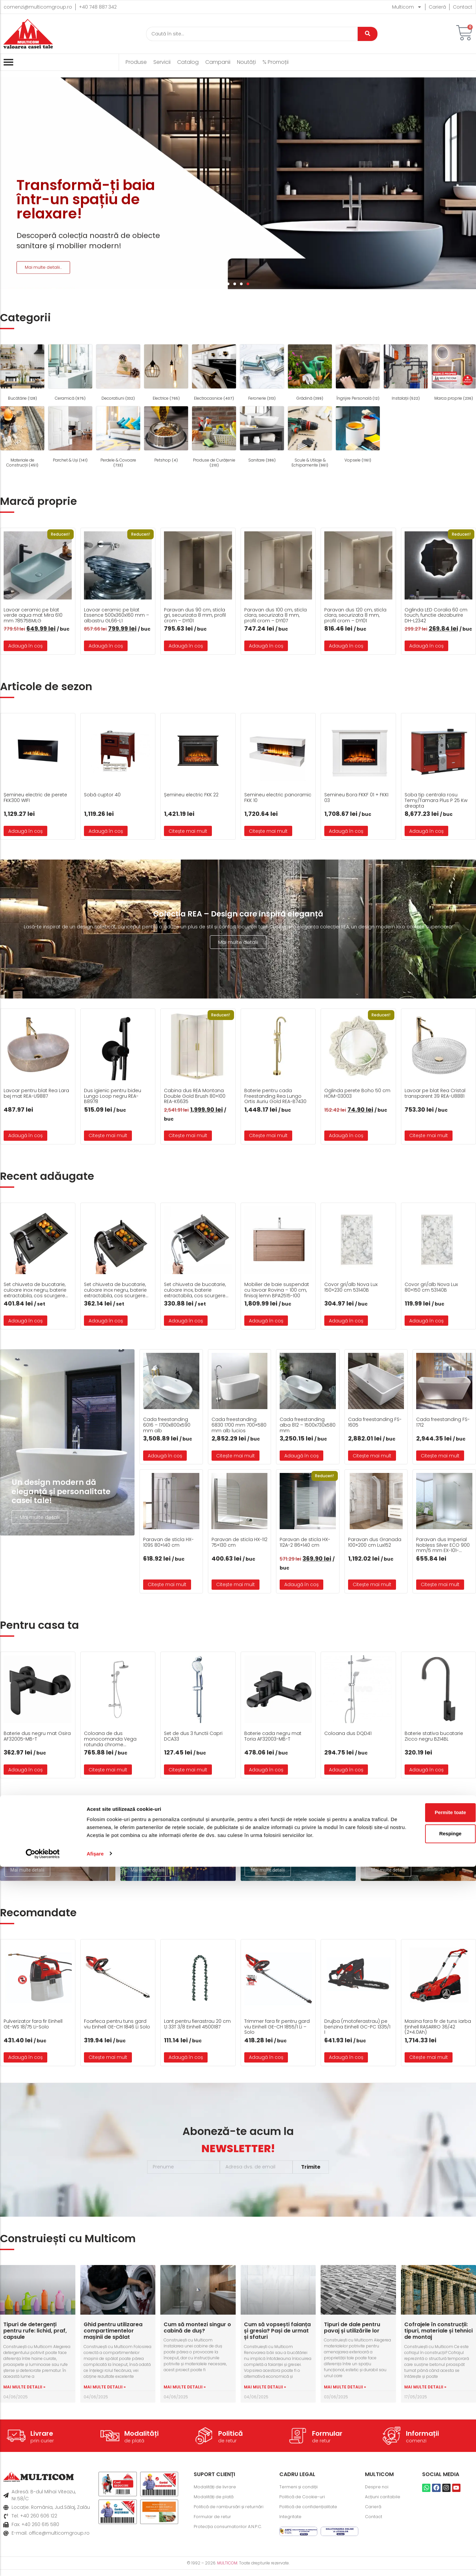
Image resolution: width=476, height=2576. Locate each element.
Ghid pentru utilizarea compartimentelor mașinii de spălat (113, 2337)
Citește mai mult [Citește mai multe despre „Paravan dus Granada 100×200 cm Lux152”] (372, 1584)
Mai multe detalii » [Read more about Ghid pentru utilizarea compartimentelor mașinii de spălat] (105, 2393)
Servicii (162, 62)
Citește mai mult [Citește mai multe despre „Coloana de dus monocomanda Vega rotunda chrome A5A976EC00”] (108, 1775)
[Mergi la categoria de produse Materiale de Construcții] (22, 437)
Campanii (217, 62)
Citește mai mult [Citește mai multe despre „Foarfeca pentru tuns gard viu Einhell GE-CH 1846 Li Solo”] (108, 2063)
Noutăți (246, 62)
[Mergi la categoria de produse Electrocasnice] (214, 373)
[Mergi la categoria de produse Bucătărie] (22, 373)
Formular (327, 2439)
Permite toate (420, 2514)
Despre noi (377, 2493)
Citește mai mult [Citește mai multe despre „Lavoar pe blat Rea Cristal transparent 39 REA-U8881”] (428, 1135)
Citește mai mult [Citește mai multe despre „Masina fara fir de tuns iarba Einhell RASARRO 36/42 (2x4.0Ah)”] (428, 2063)
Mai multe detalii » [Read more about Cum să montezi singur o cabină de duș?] (185, 2393)
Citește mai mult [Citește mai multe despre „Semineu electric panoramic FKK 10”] (268, 831)
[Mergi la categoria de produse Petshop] (166, 435)
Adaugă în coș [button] (25, 646)
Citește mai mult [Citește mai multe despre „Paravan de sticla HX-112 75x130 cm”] (235, 1584)
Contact (462, 7)
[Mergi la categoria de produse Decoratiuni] (118, 373)
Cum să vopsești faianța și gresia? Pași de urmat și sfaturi (277, 2337)
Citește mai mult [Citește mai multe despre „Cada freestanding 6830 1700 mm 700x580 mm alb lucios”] (235, 1455)
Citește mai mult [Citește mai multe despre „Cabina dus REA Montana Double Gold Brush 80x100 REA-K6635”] (188, 1135)
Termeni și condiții (300, 2493)
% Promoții (275, 62)
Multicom (407, 7)
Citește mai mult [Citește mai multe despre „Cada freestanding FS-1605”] (372, 1455)
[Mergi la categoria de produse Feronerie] (262, 373)
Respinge (421, 2535)
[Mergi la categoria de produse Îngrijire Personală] (358, 373)
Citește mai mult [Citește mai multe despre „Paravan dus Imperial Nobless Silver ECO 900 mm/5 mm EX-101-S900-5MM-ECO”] (440, 1584)
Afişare (95, 2563)
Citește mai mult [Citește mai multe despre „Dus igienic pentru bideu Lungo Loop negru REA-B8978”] (108, 1135)
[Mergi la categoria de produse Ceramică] (70, 373)
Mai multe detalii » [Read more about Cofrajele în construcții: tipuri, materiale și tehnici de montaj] (425, 2393)
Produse (136, 62)
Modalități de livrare (217, 2493)
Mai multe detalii (238, 942)
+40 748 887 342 (98, 7)
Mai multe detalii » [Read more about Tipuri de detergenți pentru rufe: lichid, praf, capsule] (24, 2393)
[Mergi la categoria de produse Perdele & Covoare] (118, 437)
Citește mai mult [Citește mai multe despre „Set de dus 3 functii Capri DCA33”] (188, 1775)
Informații (422, 2439)
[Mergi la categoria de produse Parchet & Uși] (70, 435)
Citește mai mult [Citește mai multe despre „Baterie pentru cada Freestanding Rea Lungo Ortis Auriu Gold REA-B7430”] (268, 1135)
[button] (228, 284)
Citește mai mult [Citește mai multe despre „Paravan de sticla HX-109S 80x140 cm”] (167, 1584)
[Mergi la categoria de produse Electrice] (166, 373)
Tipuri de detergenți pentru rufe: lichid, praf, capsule (35, 2337)
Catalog (188, 62)
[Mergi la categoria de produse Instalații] (405, 373)
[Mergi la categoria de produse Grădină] (310, 373)
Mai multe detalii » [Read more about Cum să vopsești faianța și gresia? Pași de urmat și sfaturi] (265, 2393)
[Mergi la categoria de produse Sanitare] (262, 435)
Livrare (41, 2439)
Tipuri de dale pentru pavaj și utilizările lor (352, 2334)
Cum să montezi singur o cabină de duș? (197, 2334)
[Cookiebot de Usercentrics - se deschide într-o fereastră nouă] (43, 2563)
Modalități (141, 2439)
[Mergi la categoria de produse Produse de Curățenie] (214, 437)
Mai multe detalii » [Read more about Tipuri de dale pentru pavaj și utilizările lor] (345, 2393)
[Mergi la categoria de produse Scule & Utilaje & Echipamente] (310, 437)
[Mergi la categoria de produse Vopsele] (358, 435)
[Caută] (252, 34)
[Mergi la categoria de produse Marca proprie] (453, 373)
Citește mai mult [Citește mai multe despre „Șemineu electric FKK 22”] (188, 831)
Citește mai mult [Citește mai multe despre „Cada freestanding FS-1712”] (440, 1455)
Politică (230, 2439)
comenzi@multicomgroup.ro (38, 7)
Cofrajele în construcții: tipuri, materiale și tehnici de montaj (438, 2337)
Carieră (437, 7)
